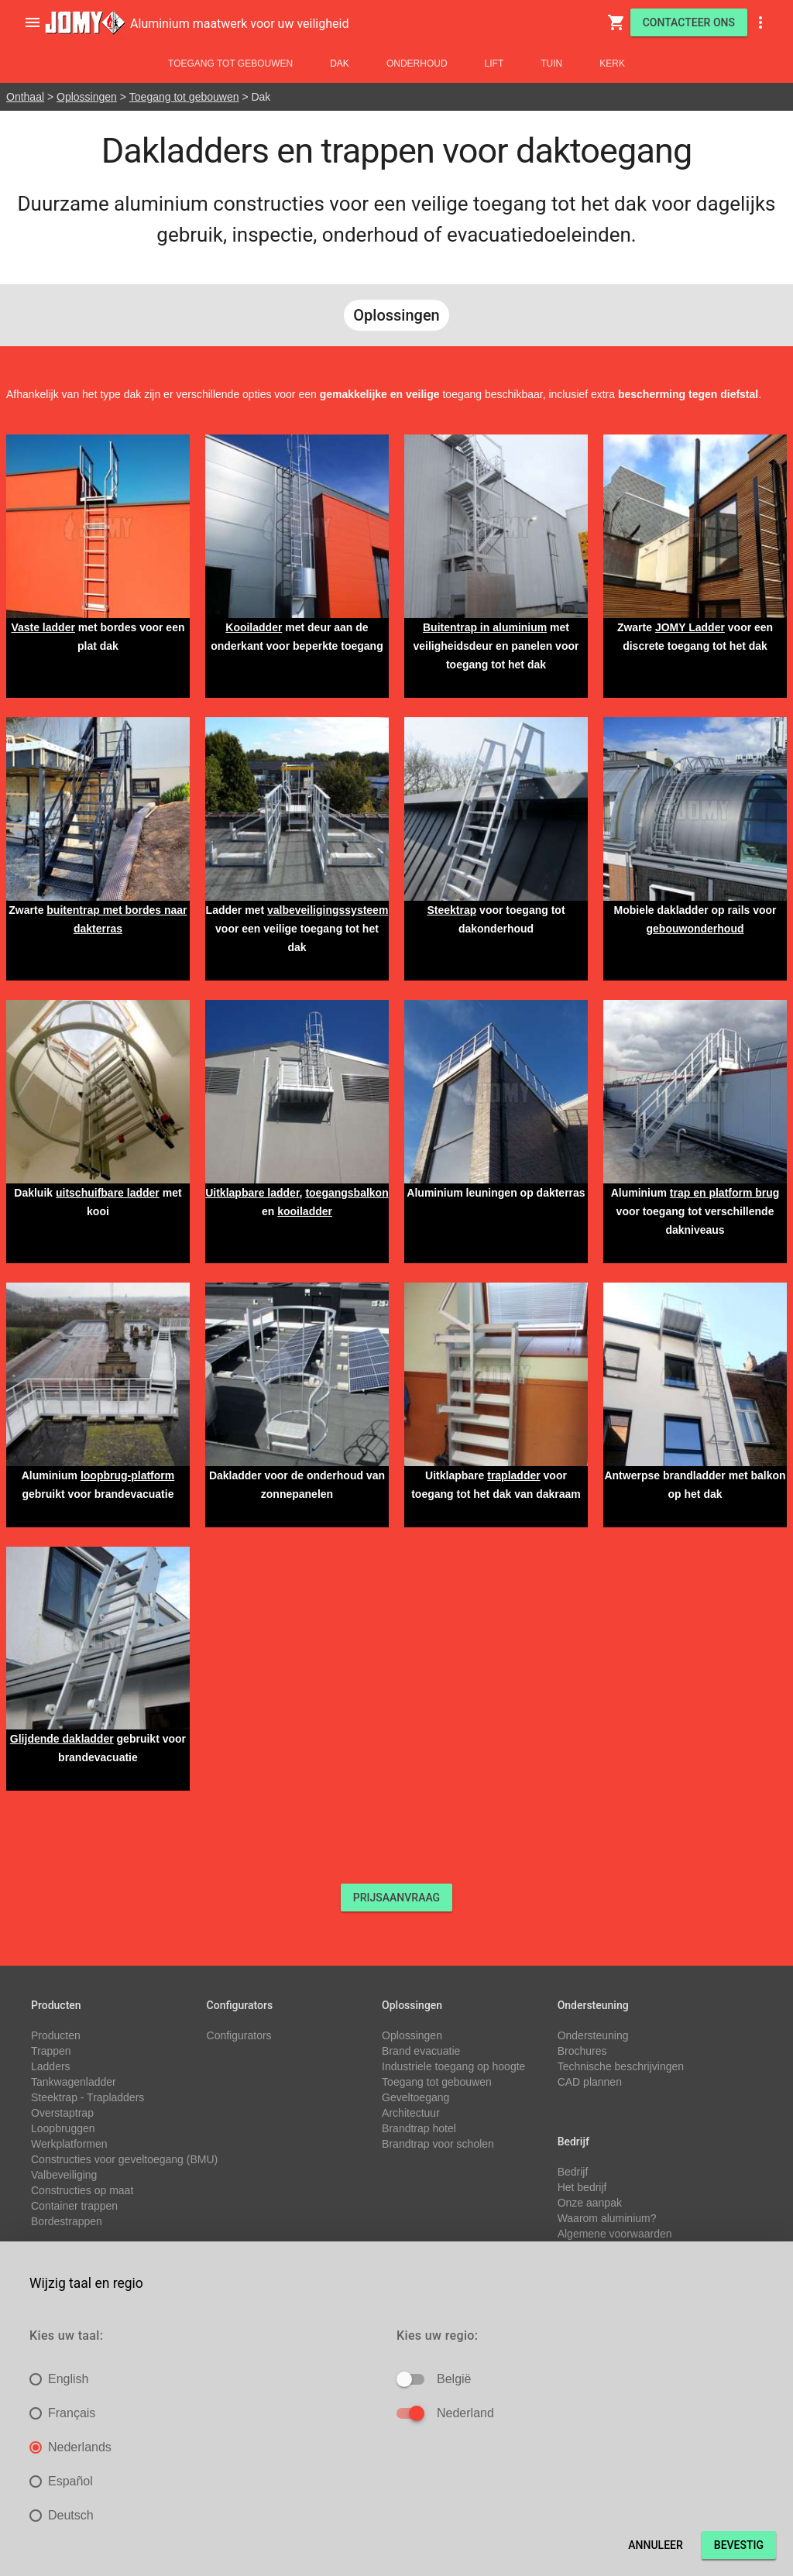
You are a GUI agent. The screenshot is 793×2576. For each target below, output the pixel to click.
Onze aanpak (590, 2202)
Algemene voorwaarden (615, 2233)
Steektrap (451, 910)
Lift (494, 63)
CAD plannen (590, 2082)
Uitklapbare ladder (252, 1193)
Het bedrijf (582, 2187)
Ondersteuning (593, 2035)
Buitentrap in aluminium (485, 627)
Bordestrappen (66, 2221)
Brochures (582, 2051)
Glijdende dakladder (62, 1739)
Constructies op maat (82, 2190)
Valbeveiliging (64, 2175)
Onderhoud (417, 63)
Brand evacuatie (421, 2051)
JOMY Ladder (690, 627)
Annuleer (655, 2545)
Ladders (50, 2066)
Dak (339, 63)
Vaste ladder (43, 627)
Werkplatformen (69, 2144)
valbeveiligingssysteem (327, 910)
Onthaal (25, 97)
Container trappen (74, 2206)
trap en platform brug (725, 1193)
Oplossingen (87, 97)
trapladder (513, 1475)
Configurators (239, 2035)
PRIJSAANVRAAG (396, 1897)
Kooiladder (253, 627)
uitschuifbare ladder (108, 1193)
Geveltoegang (415, 2097)
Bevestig (739, 2545)
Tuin (551, 63)
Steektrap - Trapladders (87, 2097)
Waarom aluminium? (607, 2218)
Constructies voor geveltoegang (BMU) (124, 2159)
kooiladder (304, 1211)
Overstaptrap (62, 2113)
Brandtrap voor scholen (438, 2144)
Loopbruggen (63, 2128)
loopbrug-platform (127, 1475)
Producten (56, 2035)
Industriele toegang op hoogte (453, 2066)
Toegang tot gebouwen (230, 63)
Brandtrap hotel (419, 2128)
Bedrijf (573, 2172)
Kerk (612, 63)
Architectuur (411, 2113)
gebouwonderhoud (695, 928)
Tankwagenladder (73, 2082)
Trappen (51, 2051)
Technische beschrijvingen (621, 2066)
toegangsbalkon (346, 1193)
